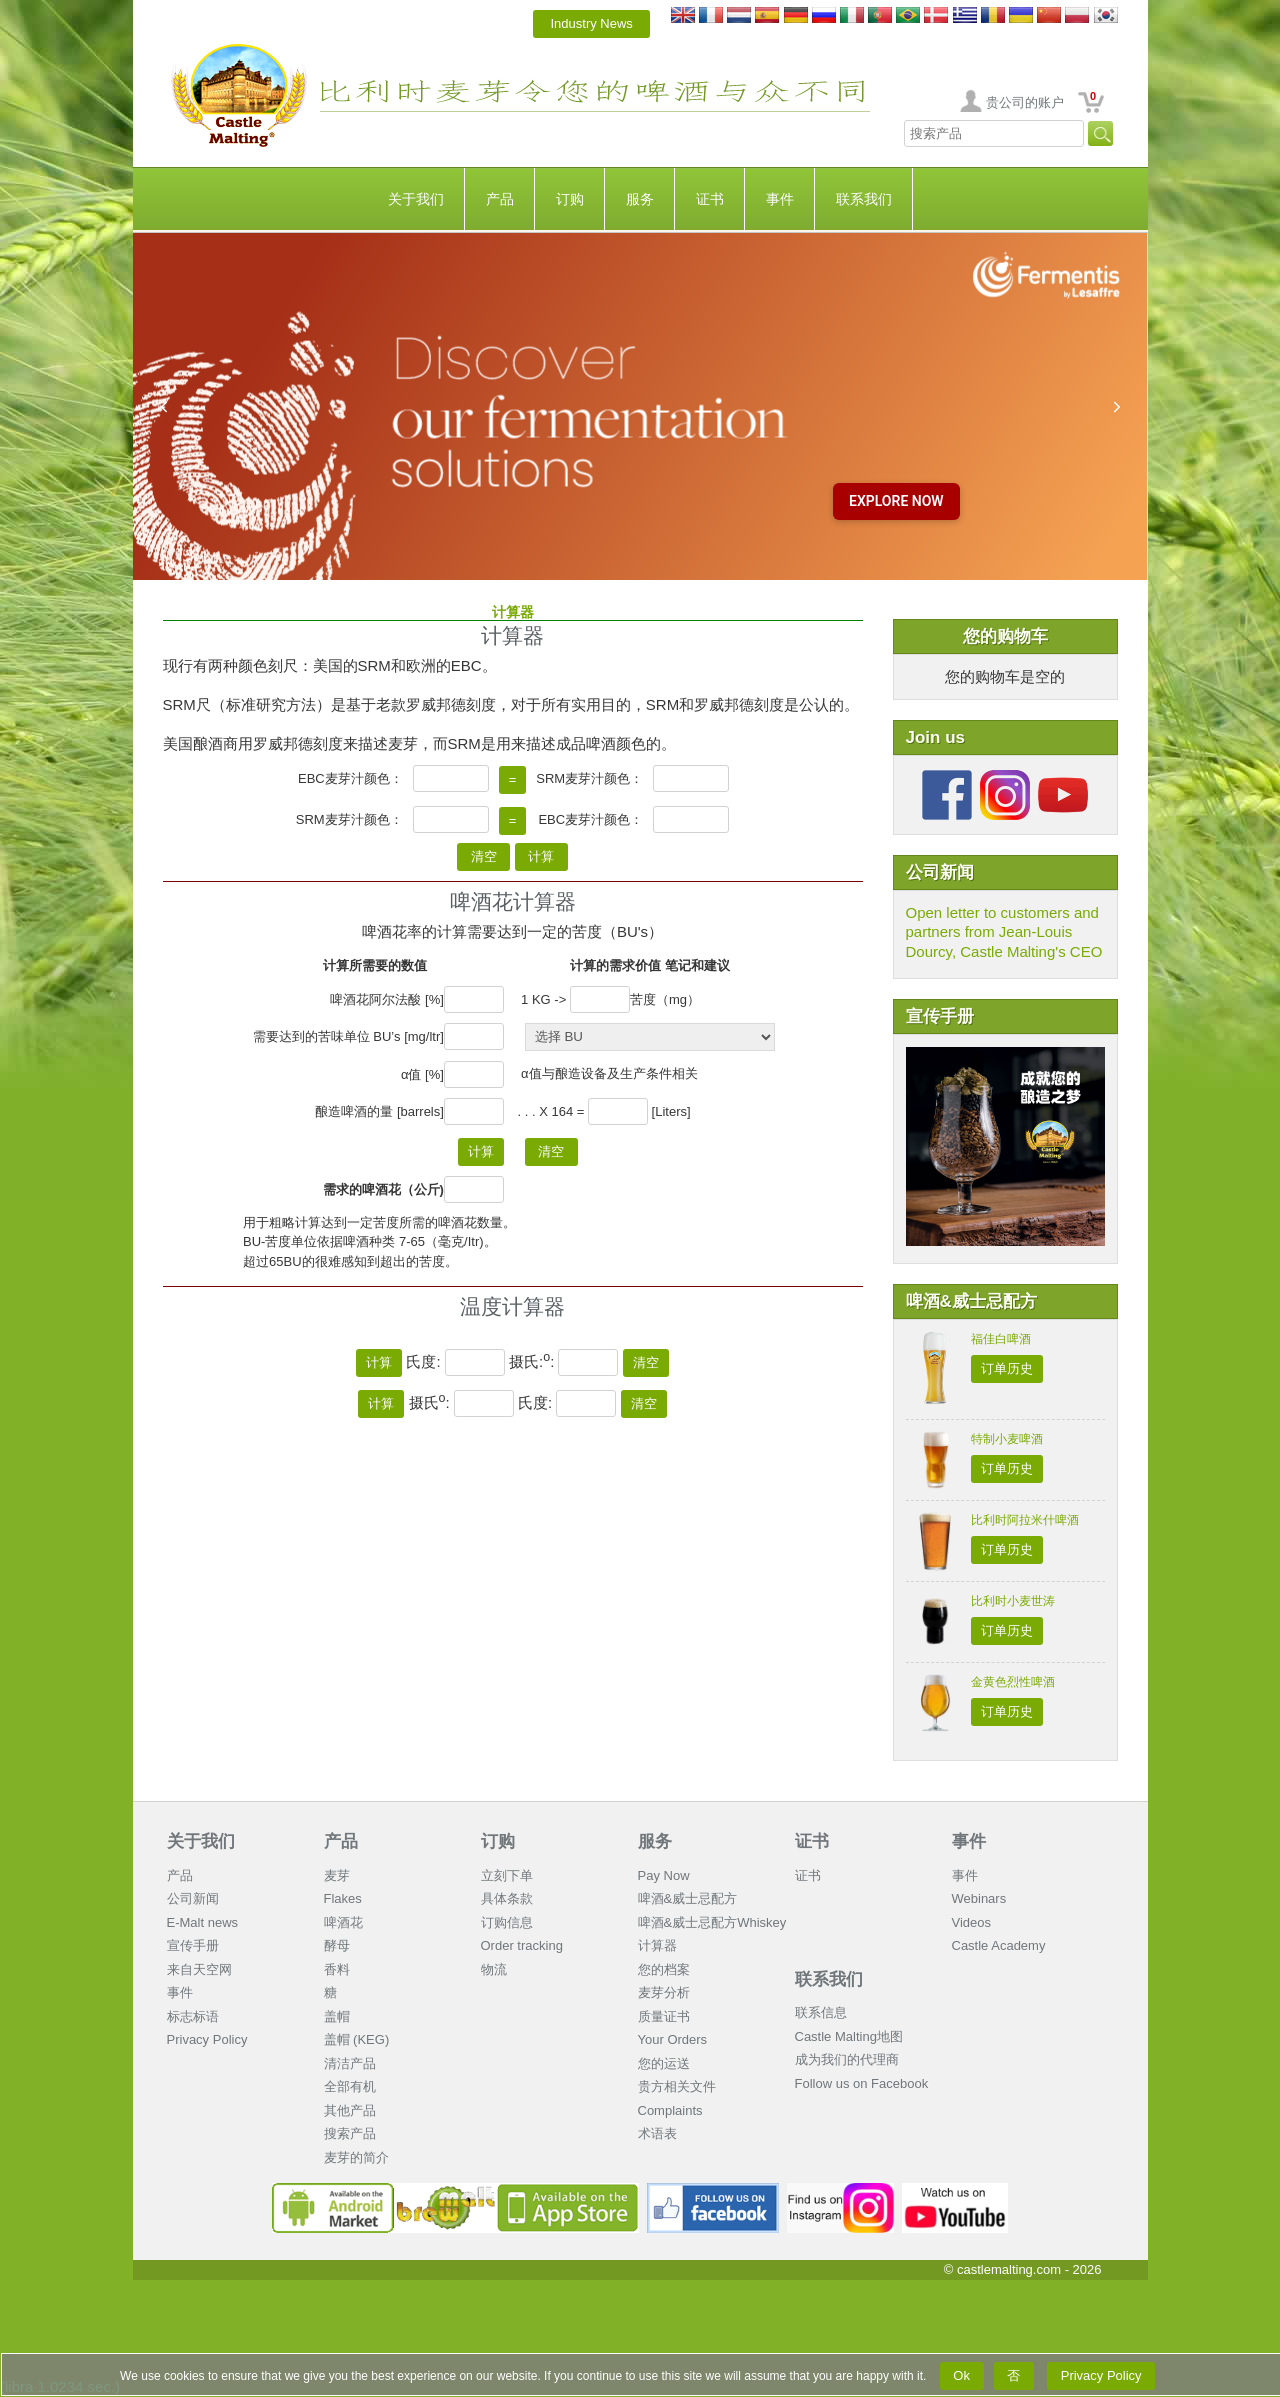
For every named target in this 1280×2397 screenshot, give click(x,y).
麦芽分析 (664, 1992)
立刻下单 (507, 1875)
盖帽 (337, 2016)
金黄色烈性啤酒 (1013, 1682)
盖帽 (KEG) (357, 2039)
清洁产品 (350, 2063)
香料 (337, 1969)
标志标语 (193, 2016)
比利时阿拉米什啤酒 (1025, 1520)
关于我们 (416, 199)
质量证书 (664, 2016)
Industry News (591, 23)
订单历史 (1007, 1368)
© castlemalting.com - (1023, 2269)
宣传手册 (193, 1945)
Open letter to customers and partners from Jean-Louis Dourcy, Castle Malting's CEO (1004, 932)
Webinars (979, 1898)
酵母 (337, 1945)
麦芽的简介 (356, 2157)
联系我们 (864, 199)
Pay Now (664, 1875)
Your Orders (673, 2039)
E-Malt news (203, 1922)
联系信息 (821, 2012)
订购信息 (507, 1922)
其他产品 (350, 2110)
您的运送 (664, 2063)
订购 (570, 199)
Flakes (343, 1898)
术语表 (657, 2133)
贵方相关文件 (677, 2086)
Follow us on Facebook (862, 2083)
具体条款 (507, 1898)
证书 (710, 199)
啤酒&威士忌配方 (688, 1898)
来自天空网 (199, 1969)
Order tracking (522, 1945)
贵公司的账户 (1025, 102)
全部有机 (350, 2086)
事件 (780, 199)
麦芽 (337, 1875)
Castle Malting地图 (849, 2036)
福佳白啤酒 (1001, 1339)
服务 (640, 199)
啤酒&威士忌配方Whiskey (712, 1922)
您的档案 (664, 1969)
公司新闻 (193, 1898)
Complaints (670, 2110)
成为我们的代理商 (847, 2059)
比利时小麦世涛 (1013, 1601)
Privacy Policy (207, 2039)
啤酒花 (343, 1922)
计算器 (657, 1945)
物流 (494, 1969)
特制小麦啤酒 (1007, 1439)
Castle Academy (999, 1945)
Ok (962, 2375)
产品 (500, 199)
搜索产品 (350, 2133)
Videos (972, 1922)
